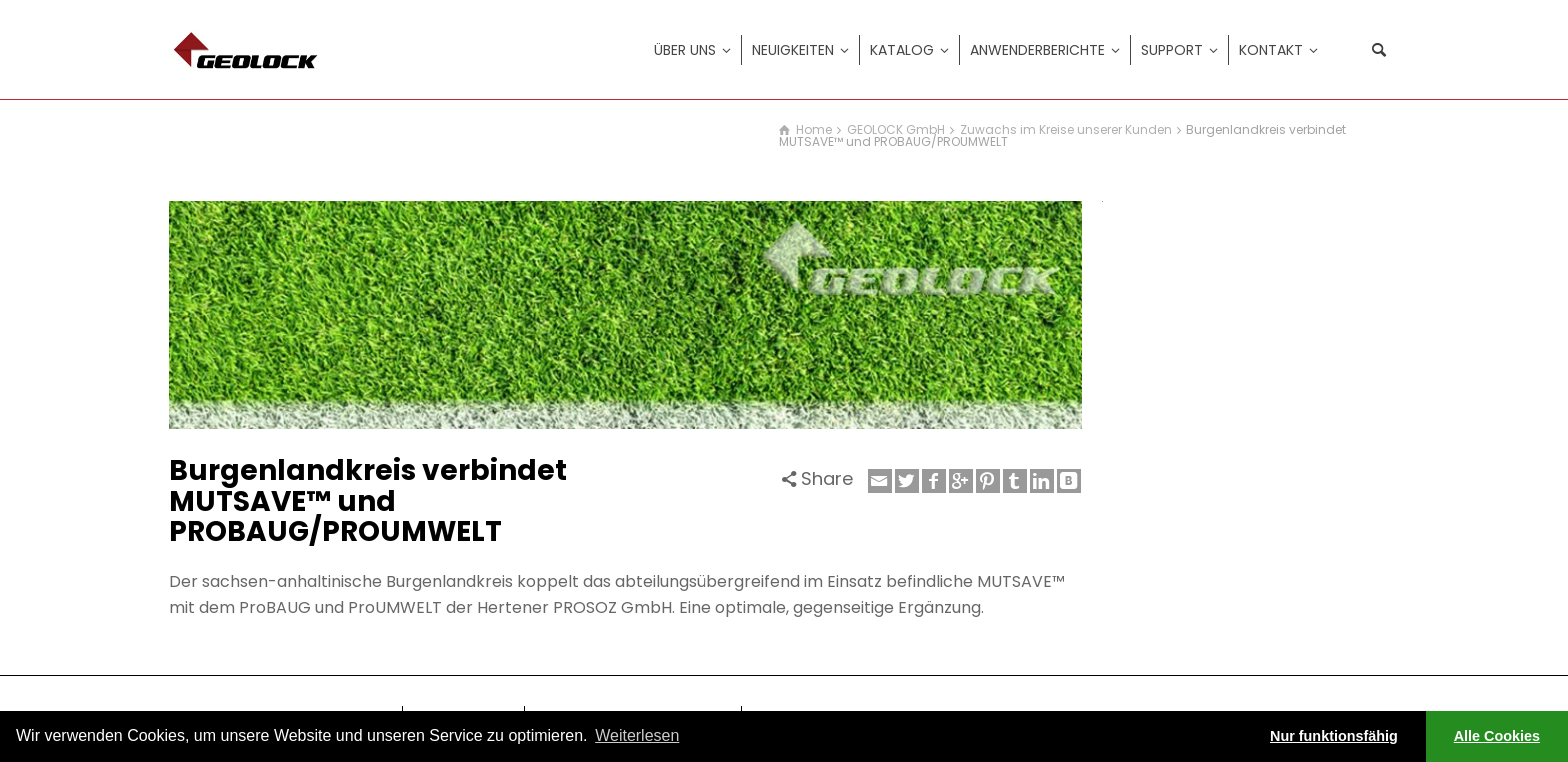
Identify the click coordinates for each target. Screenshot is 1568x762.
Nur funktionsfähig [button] (1334, 736)
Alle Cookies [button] (1497, 736)
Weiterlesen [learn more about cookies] (637, 735)
